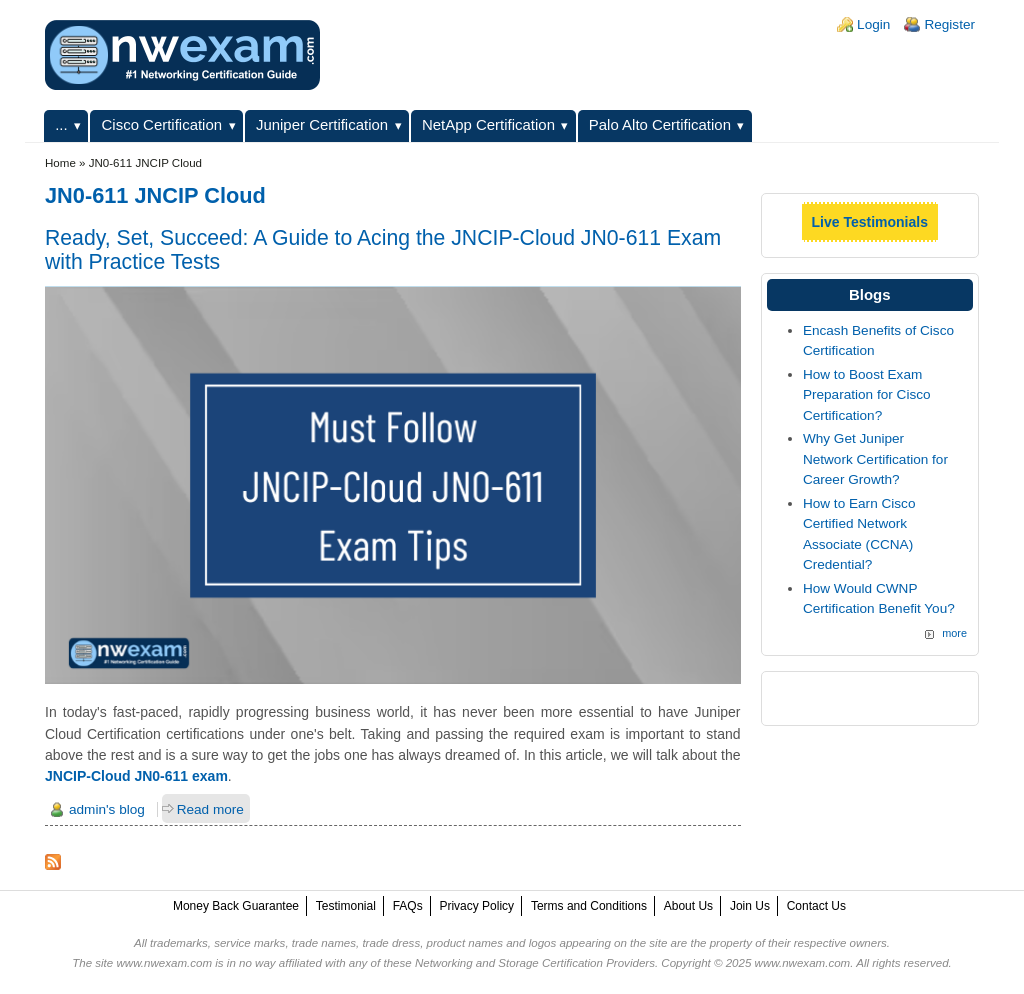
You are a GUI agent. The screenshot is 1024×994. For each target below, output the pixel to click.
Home (60, 163)
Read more (210, 809)
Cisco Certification (162, 124)
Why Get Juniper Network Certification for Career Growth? (875, 459)
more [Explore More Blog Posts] (954, 633)
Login (873, 24)
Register (949, 24)
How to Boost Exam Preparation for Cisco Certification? (867, 395)
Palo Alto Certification (660, 124)
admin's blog (107, 809)
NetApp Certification (488, 124)
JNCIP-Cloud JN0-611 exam (136, 776)
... (61, 124)
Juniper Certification (322, 124)
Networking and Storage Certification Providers (535, 963)
